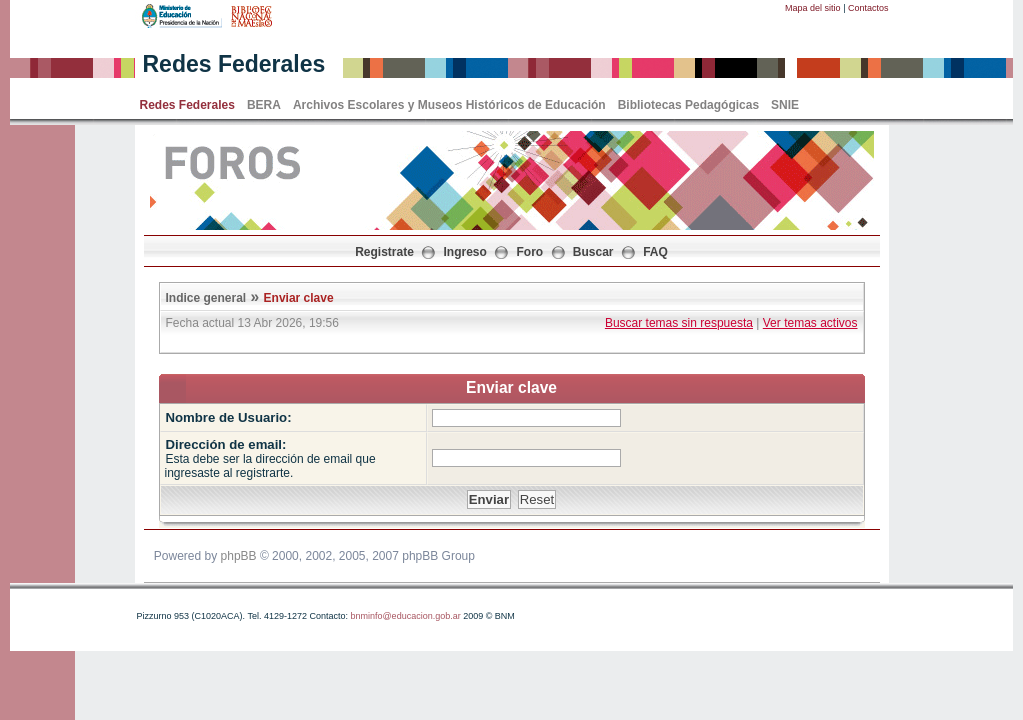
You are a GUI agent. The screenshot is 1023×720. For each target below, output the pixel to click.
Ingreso (465, 252)
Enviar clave (299, 298)
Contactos (868, 8)
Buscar (593, 252)
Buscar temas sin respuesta (679, 323)
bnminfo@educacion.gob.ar (405, 616)
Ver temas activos (810, 323)
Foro (530, 252)
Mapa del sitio (813, 8)
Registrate (384, 252)
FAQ (655, 252)
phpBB (239, 556)
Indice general (206, 298)
